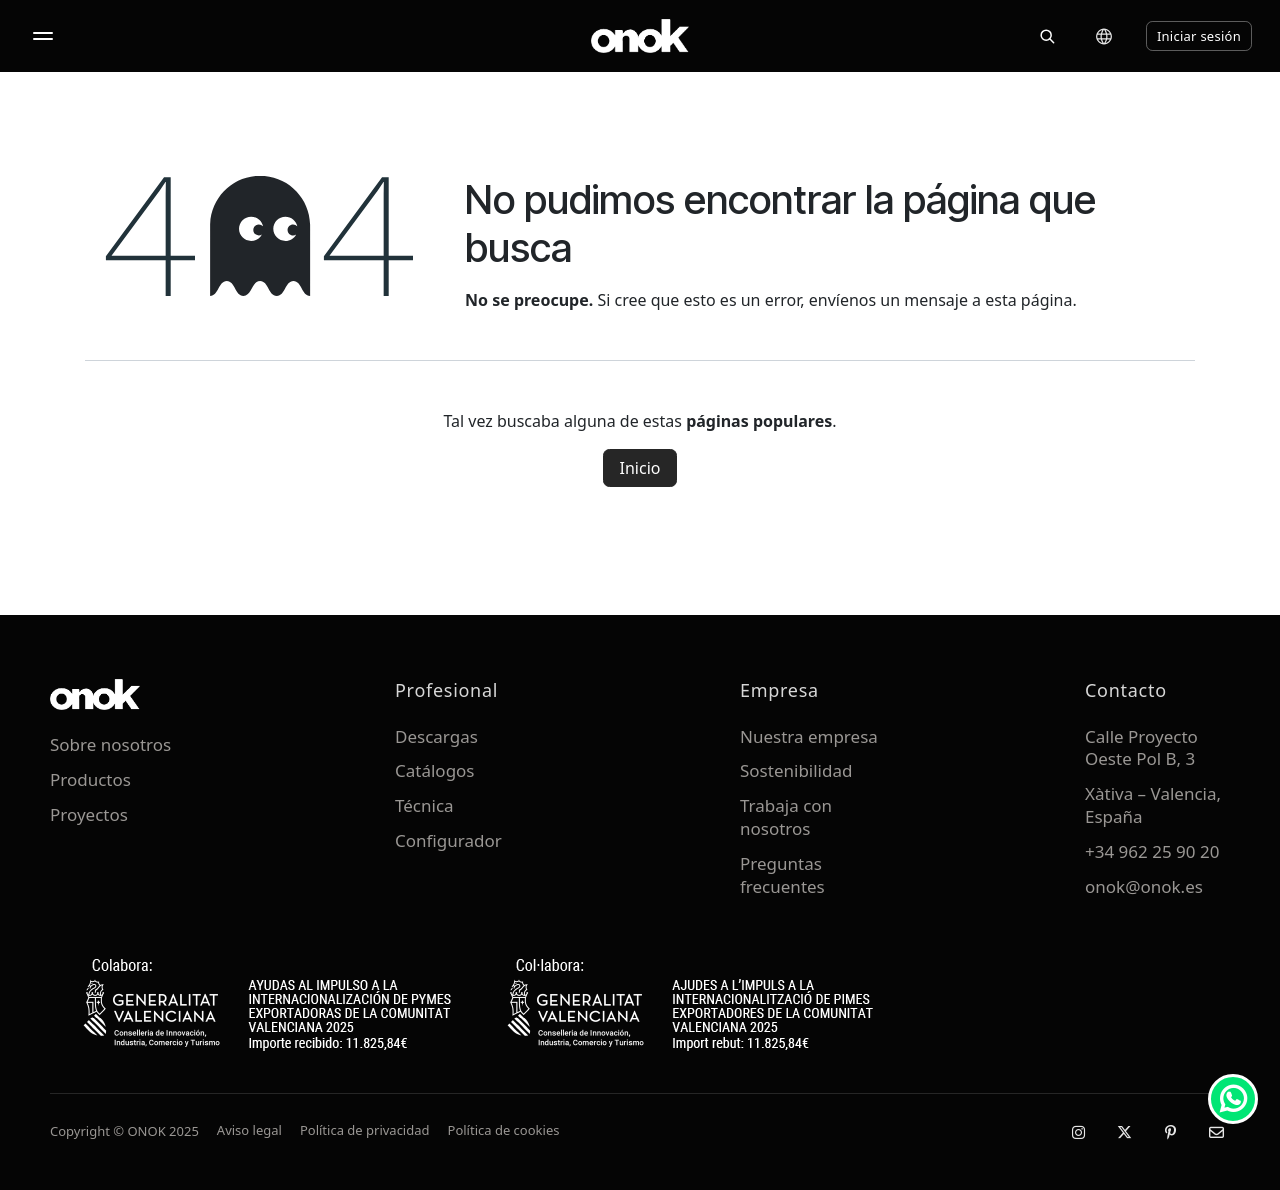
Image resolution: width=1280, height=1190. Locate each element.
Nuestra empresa (809, 736)
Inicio (640, 468)
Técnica (424, 805)
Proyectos (89, 814)
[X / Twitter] (1124, 1132)
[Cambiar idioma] (1104, 36)
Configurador (448, 840)
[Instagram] (1078, 1132)
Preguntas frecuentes (782, 875)
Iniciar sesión (1199, 36)
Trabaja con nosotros (786, 817)
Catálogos (435, 770)
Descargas (436, 736)
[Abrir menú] (43, 36)
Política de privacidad (365, 1130)
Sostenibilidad (796, 770)
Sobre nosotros (110, 744)
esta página (1028, 300)
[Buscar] (1047, 36)
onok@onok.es (1144, 886)
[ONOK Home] (640, 36)
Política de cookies (504, 1130)
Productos (90, 779)
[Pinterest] (1170, 1132)
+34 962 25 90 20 (1152, 851)
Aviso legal (249, 1130)
